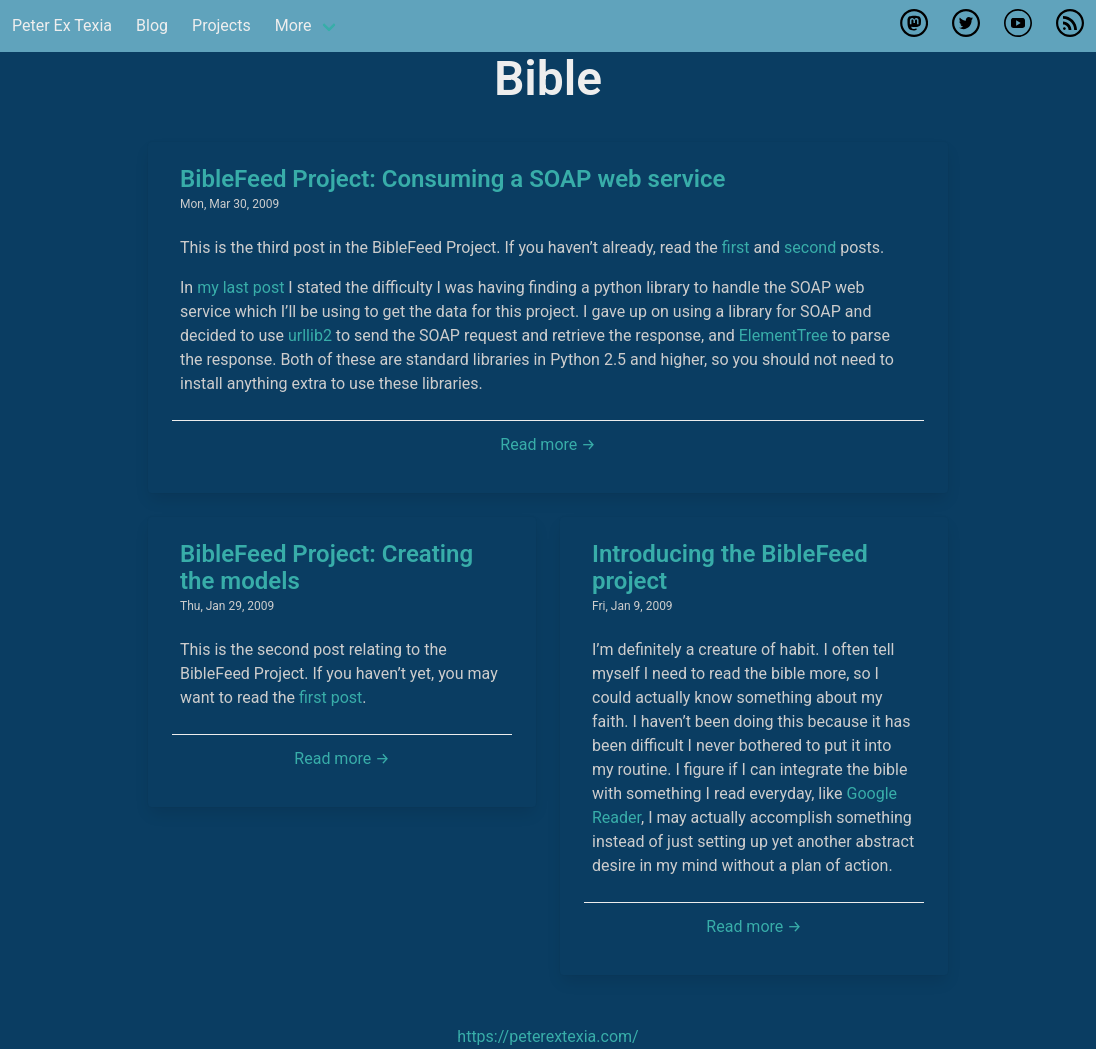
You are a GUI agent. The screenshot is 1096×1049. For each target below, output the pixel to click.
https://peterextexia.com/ (547, 1036)
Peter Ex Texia (62, 25)
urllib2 (310, 335)
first (736, 247)
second (810, 247)
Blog (152, 25)
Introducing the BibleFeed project (730, 567)
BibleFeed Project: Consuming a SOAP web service (452, 179)
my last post (240, 287)
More (293, 25)
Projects (221, 25)
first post (330, 697)
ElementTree (783, 335)
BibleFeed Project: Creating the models (326, 567)
